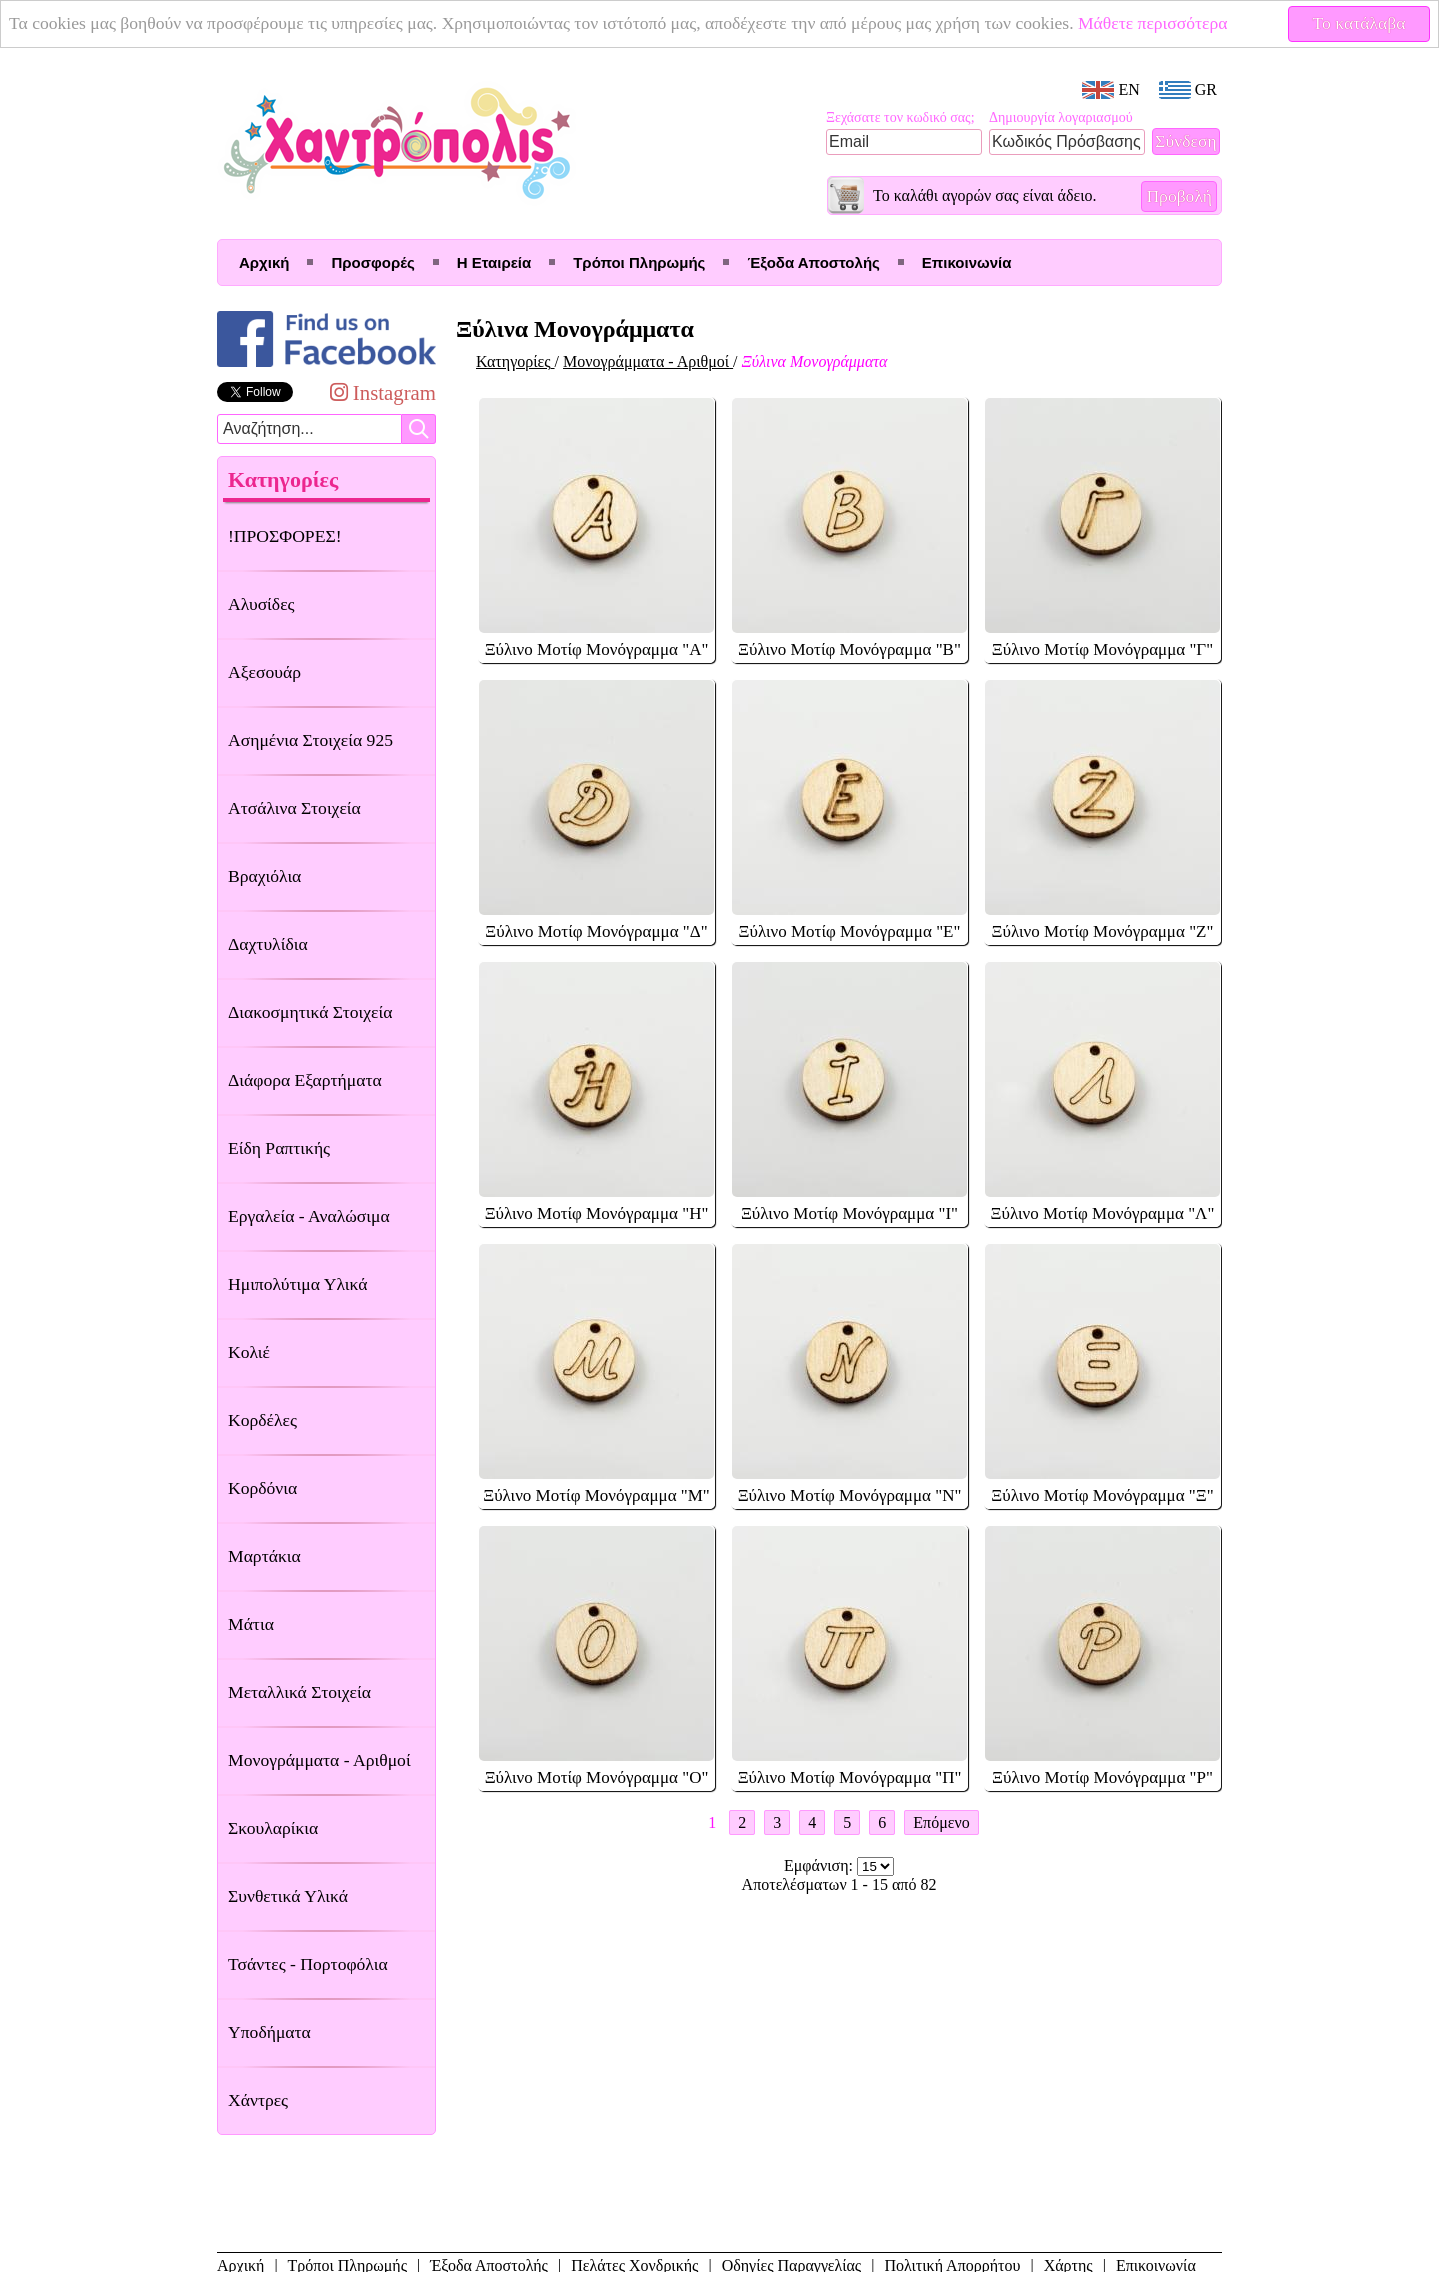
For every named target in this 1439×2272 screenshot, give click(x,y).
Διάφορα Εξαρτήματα (305, 1080)
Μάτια (251, 1624)
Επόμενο (941, 1822)
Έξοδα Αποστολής (813, 262)
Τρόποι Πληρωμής (639, 262)
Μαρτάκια (264, 1556)
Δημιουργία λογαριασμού (1061, 117)
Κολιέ (249, 1352)
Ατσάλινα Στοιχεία (294, 808)
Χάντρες (258, 2100)
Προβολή (1179, 196)
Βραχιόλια (264, 876)
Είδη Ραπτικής (279, 1148)
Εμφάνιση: (820, 1865)
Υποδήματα (269, 2032)
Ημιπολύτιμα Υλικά (297, 1284)
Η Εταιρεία (494, 262)
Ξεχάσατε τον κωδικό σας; (900, 117)
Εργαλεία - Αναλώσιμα (309, 1216)
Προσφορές (372, 262)
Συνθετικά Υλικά (288, 1896)
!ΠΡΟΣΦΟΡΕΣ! (285, 536)
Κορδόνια (262, 1488)
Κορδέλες (262, 1420)
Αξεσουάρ (264, 672)
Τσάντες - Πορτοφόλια (308, 1964)
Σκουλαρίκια (273, 1828)
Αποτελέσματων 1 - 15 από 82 (839, 1884)
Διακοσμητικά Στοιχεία (310, 1012)
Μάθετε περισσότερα (1153, 23)
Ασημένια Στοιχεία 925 (310, 740)
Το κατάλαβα (1359, 23)
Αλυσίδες (261, 604)
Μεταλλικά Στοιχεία (299, 1692)
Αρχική (264, 262)
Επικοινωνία (967, 262)
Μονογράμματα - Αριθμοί (319, 1760)
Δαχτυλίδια (268, 944)
